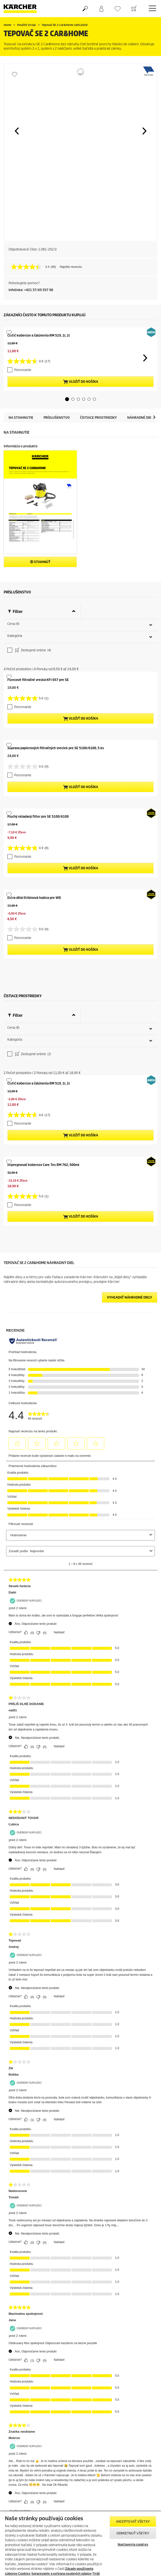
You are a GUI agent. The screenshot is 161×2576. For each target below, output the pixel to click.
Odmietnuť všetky (132, 2533)
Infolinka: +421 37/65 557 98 (31, 290)
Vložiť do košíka (80, 364)
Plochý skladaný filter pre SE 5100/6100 (38, 732)
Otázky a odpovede (17, 2476)
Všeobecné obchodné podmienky (28, 2494)
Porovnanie (22, 353)
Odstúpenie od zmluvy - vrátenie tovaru (44, 2417)
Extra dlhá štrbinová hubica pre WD (34, 791)
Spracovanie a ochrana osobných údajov (61, 2574)
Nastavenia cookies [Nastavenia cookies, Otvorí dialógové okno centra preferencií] (133, 2544)
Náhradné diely (141, 400)
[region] (80, 2543)
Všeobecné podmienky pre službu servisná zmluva (40, 2506)
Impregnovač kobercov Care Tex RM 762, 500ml (43, 965)
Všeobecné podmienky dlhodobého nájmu (34, 2488)
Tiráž (7, 2458)
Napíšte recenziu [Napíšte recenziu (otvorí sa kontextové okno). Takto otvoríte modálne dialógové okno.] (71, 267)
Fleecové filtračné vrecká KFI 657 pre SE (38, 615)
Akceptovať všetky (133, 2522)
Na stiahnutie (21, 400)
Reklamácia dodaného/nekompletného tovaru (50, 2433)
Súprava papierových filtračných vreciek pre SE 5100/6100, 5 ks (55, 674)
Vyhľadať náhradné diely (129, 1075)
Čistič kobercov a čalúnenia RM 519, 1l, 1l (38, 335)
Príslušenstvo (57, 400)
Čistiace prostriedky (98, 400)
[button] (17, 131)
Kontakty (10, 2464)
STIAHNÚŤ (40, 545)
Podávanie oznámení (19, 2470)
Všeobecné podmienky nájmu (25, 2482)
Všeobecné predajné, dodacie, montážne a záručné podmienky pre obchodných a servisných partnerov (78, 2500)
